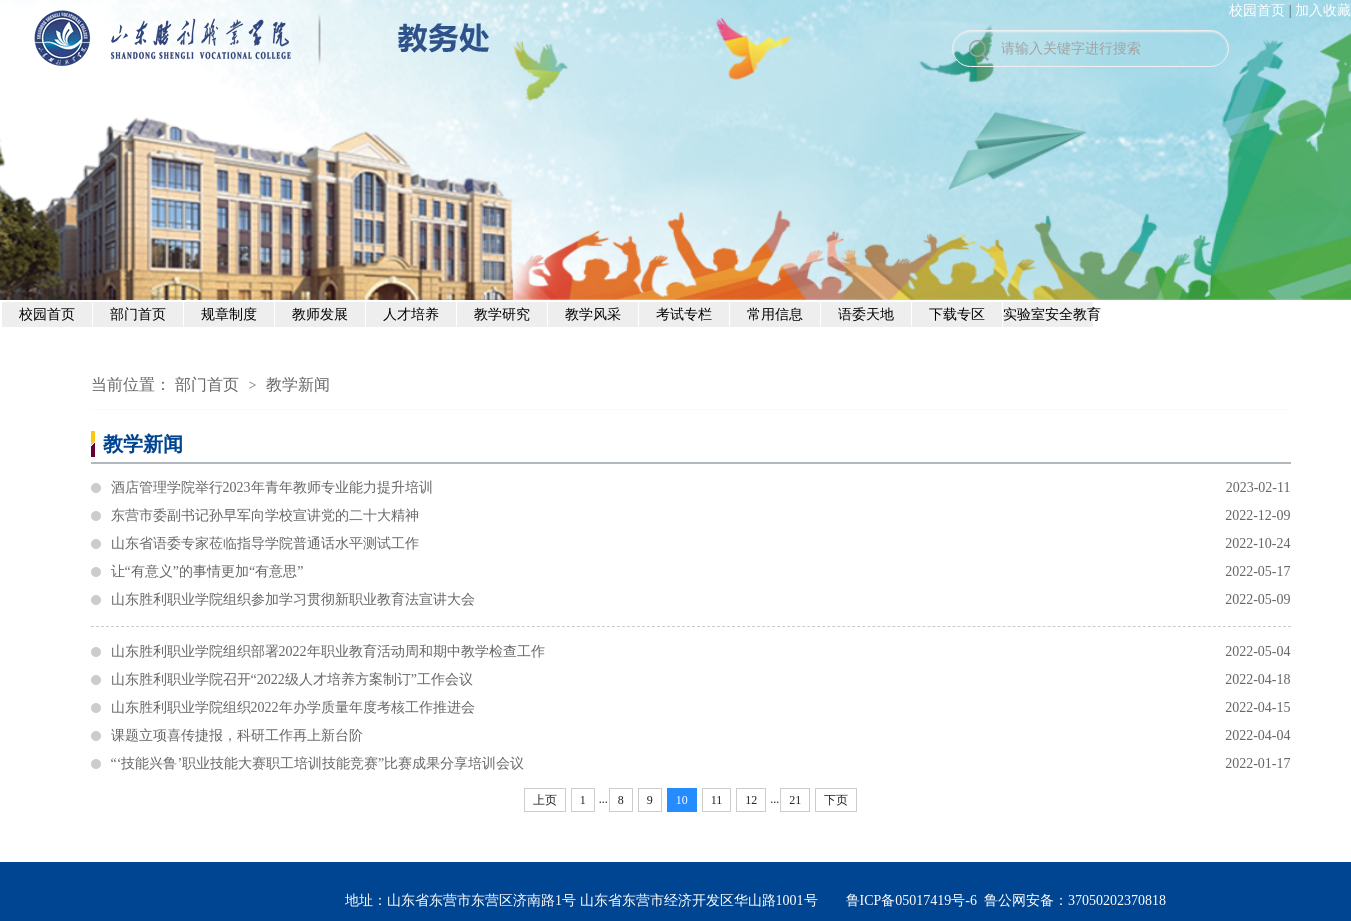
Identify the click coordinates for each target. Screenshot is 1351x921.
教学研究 (502, 314)
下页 (836, 800)
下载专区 (957, 314)
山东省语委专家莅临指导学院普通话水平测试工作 (701, 544)
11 (717, 800)
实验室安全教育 (1048, 314)
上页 (545, 800)
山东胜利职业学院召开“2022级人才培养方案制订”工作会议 (701, 680)
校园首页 (1257, 10)
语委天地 (866, 314)
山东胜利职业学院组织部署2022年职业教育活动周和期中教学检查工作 (701, 652)
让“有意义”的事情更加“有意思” (701, 572)
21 (795, 800)
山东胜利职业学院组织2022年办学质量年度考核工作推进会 (701, 708)
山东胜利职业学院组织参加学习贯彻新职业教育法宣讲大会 (701, 600)
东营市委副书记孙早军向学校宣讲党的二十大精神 (701, 516)
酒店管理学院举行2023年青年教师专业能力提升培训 (701, 488)
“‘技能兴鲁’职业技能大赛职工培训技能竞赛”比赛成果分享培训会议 (701, 764)
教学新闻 (298, 384)
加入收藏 (1323, 10)
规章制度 (229, 314)
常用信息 (775, 314)
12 (751, 800)
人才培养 (411, 314)
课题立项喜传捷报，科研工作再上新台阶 (701, 736)
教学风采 (593, 314)
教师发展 (320, 314)
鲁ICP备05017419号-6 (911, 900)
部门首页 (138, 314)
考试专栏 (684, 314)
